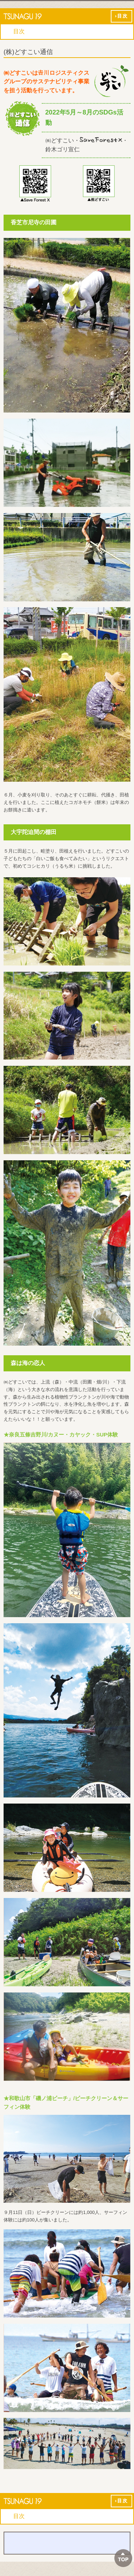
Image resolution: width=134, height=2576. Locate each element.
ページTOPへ (123, 2558)
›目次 (121, 16)
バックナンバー (67, 2543)
